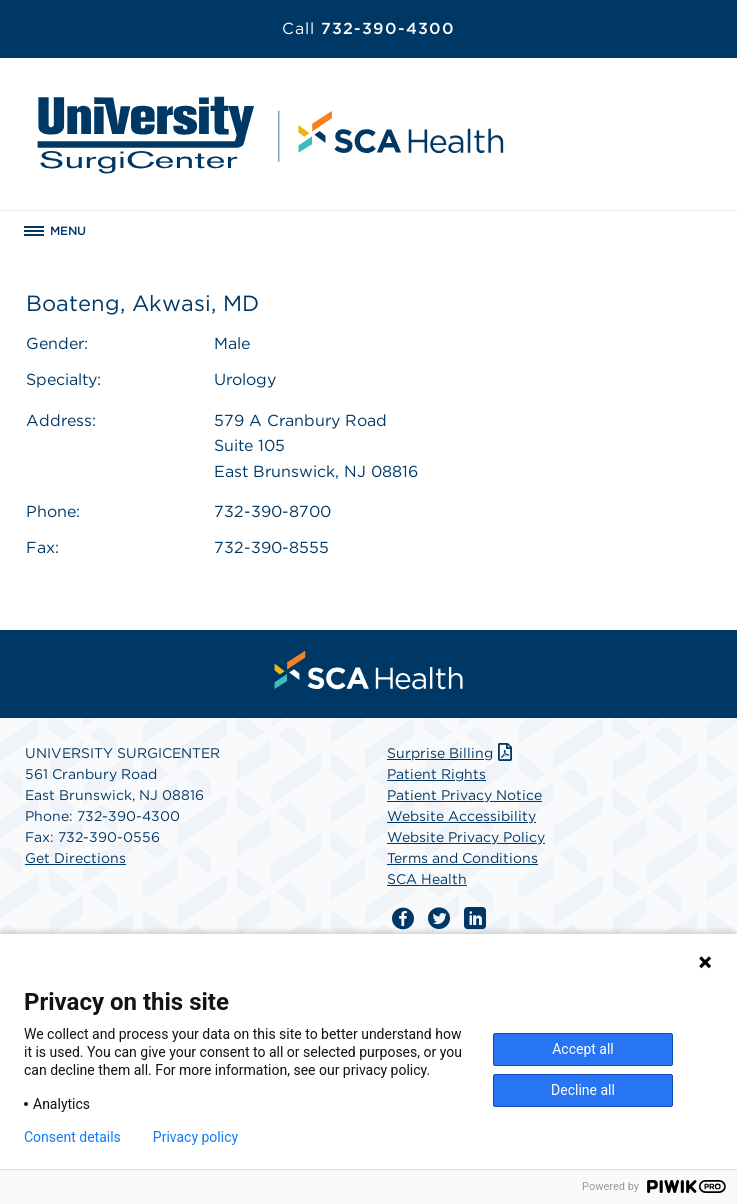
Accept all (583, 1049)
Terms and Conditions (462, 858)
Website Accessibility (461, 816)
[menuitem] (369, 670)
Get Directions (75, 858)
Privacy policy (195, 1137)
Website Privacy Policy (466, 837)
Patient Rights (436, 774)
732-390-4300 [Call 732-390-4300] (368, 28)
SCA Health (427, 879)
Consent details (72, 1137)
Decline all (583, 1090)
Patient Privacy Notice (464, 795)
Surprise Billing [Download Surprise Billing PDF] (451, 753)
